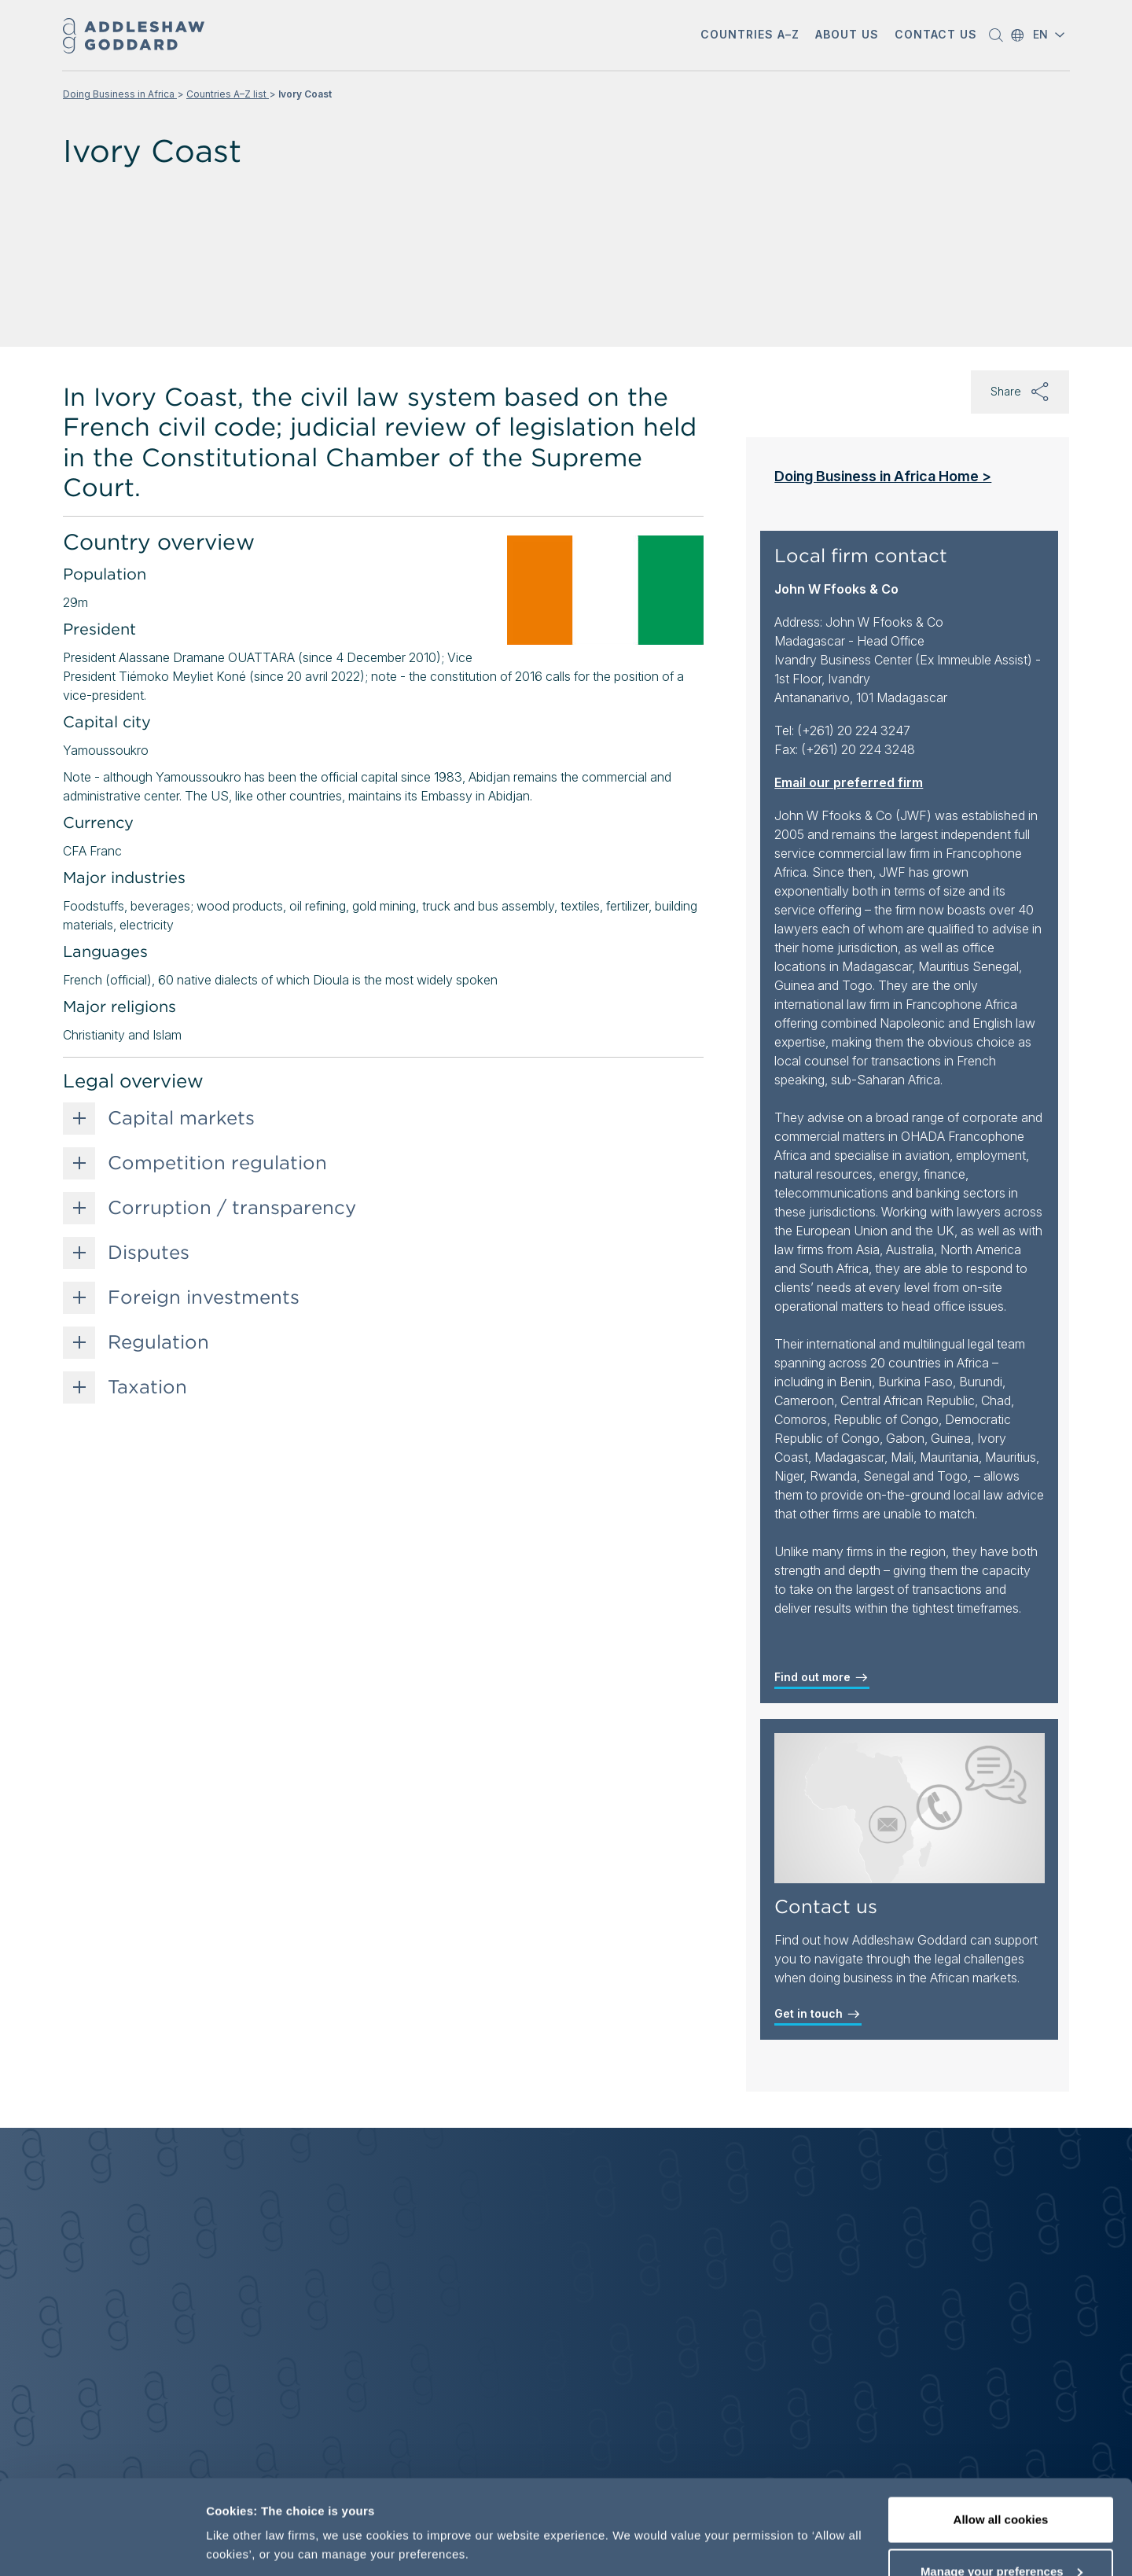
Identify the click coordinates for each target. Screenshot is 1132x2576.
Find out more (821, 1677)
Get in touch (818, 2014)
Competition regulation (217, 1163)
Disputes (148, 1253)
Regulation (158, 1342)
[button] (998, 35)
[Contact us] (909, 1808)
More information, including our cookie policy (335, 2508)
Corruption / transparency (232, 1208)
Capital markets (181, 1118)
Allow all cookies (1001, 2431)
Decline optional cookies (1001, 2534)
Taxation (147, 1387)
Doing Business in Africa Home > (882, 476)
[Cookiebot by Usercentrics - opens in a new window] (102, 2545)
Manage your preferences (1001, 2483)
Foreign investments (204, 1297)
